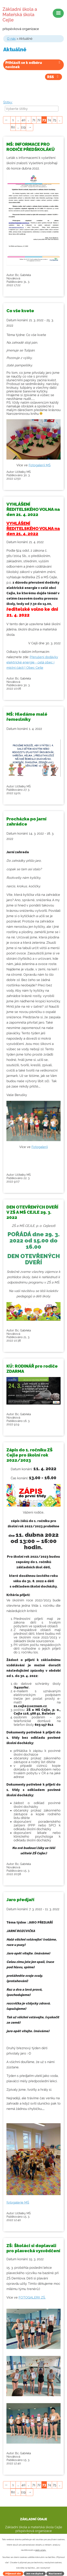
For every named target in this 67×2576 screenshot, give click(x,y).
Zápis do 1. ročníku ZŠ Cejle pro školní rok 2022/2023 (29, 1455)
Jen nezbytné (34, 2573)
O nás (11, 38)
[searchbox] (31, 109)
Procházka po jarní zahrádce (26, 821)
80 (13, 127)
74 (49, 120)
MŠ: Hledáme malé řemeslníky (26, 717)
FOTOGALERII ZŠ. (32, 2297)
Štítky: (8, 102)
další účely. (40, 2550)
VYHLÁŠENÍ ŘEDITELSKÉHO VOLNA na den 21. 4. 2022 (33, 509)
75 (54, 120)
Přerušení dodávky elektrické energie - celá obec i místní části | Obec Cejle (32, 662)
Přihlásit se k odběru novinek (33, 65)
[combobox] (31, 108)
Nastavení (55, 2573)
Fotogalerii (39, 1147)
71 (33, 120)
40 (23, 120)
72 (39, 120)
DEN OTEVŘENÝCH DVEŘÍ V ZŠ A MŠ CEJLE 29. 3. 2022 (32, 1212)
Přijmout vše (13, 2573)
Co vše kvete (20, 310)
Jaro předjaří (20, 1899)
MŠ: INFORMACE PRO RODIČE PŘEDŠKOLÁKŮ (30, 147)
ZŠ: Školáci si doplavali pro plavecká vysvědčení (33, 2248)
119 (23, 127)
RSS (53, 77)
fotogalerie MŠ (17, 2202)
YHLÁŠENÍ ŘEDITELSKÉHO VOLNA (30, 526)
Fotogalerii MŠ (40, 465)
